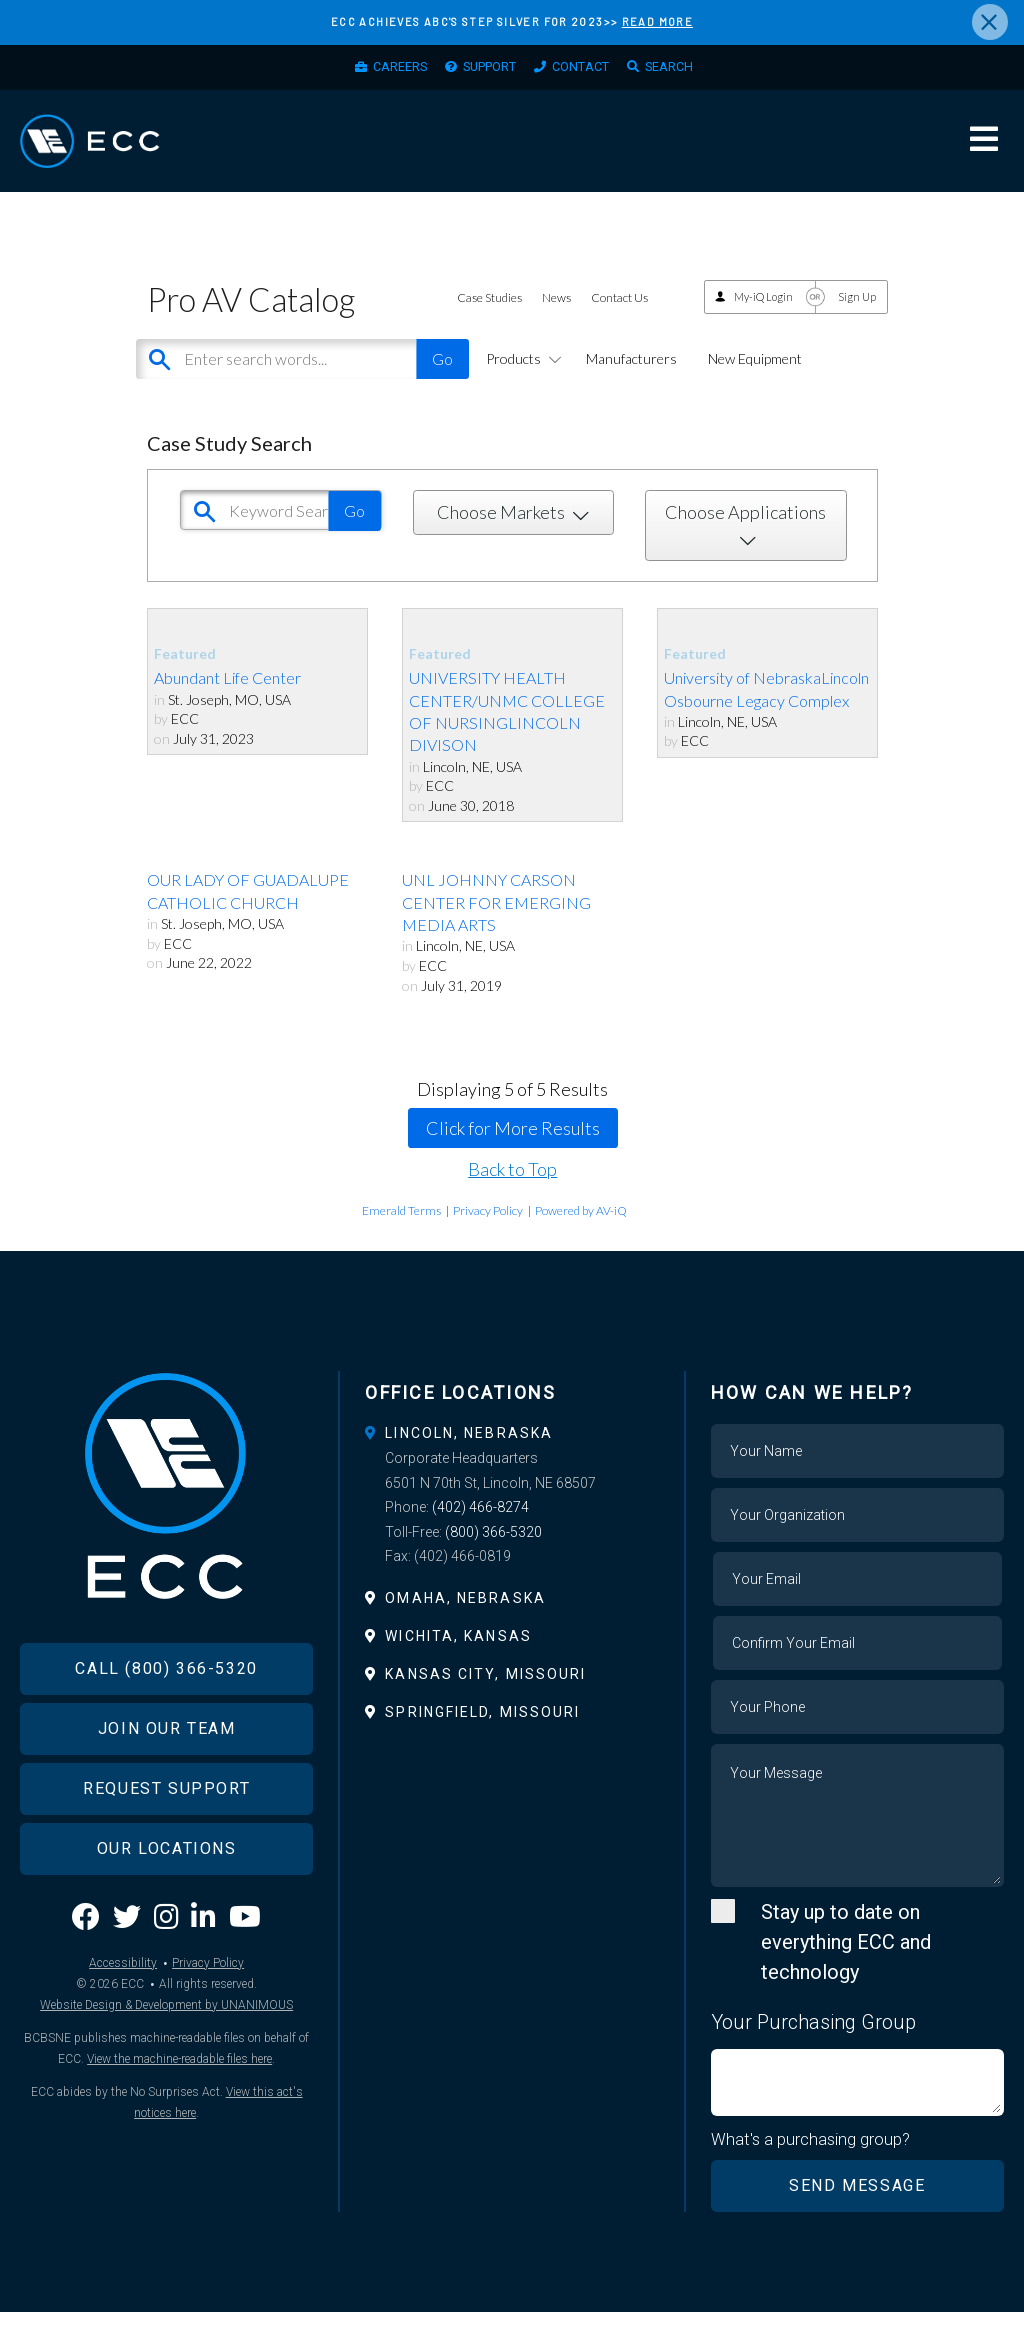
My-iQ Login (763, 318)
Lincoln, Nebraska (469, 1455)
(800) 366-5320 (493, 1554)
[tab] (511, 1455)
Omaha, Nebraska (465, 1620)
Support (484, 71)
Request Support (166, 1836)
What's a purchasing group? (811, 2162)
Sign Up (857, 318)
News (556, 320)
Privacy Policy (488, 1233)
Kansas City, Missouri (485, 1696)
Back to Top (512, 1192)
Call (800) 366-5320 (166, 1716)
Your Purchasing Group (813, 2044)
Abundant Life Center (227, 699)
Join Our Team (167, 1776)
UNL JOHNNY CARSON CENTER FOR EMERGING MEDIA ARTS (496, 925)
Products (520, 380)
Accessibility (123, 2011)
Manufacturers (631, 380)
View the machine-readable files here (179, 2107)
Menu (984, 154)
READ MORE (657, 21)
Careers (380, 71)
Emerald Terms (401, 1233)
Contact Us (619, 320)
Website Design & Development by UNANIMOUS (166, 2053)
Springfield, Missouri (482, 1734)
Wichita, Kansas (458, 1658)
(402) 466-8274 (480, 1529)
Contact (590, 71)
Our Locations (167, 1896)
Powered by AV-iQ (581, 1233)
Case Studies (489, 320)
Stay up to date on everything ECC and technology (846, 1964)
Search (691, 71)
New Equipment (755, 380)
